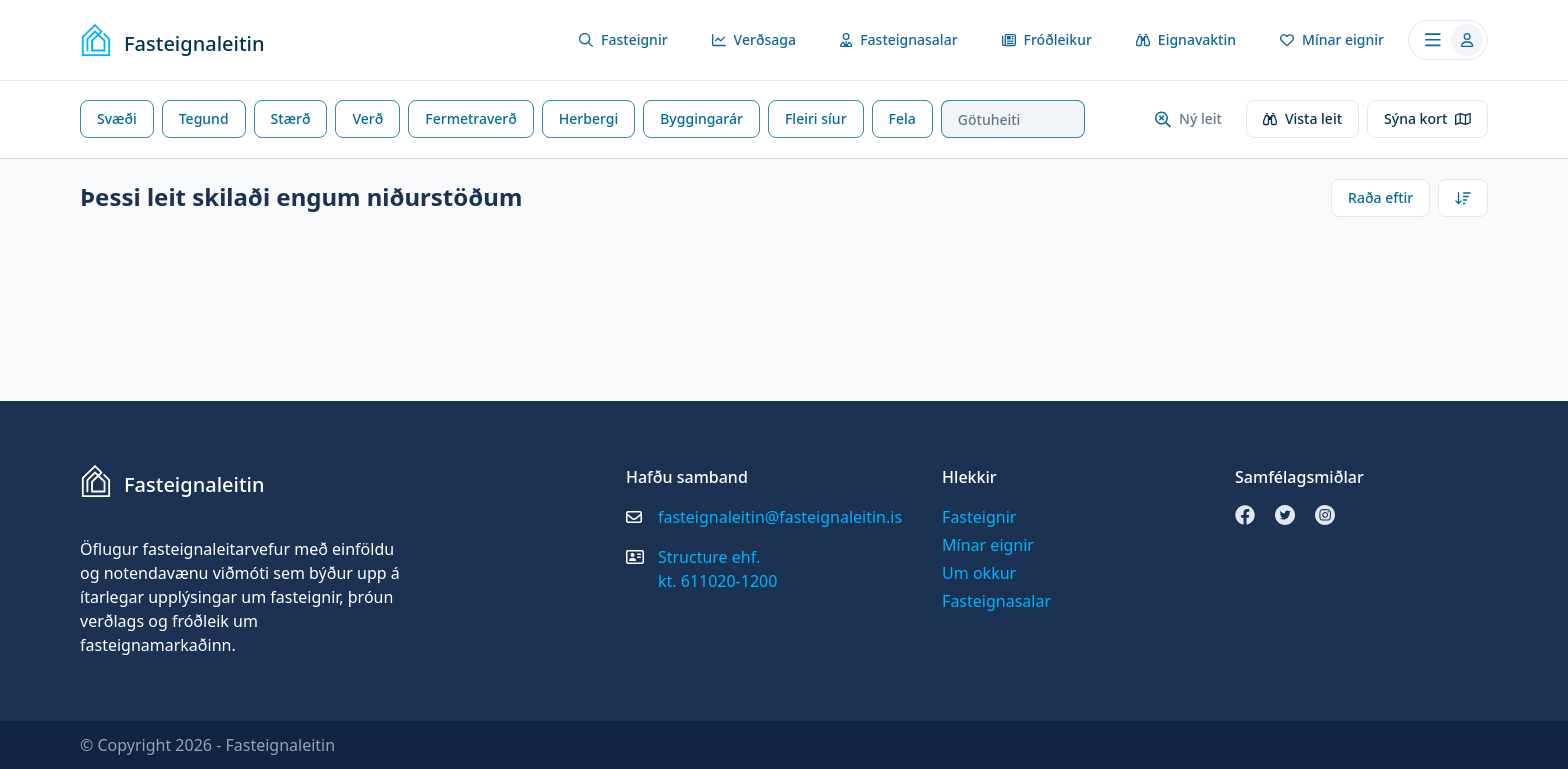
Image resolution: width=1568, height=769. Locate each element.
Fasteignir (623, 39)
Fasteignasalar (899, 39)
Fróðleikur (1047, 39)
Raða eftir (1380, 197)
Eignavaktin (1186, 39)
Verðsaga (754, 39)
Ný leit (1188, 118)
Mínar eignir (1332, 39)
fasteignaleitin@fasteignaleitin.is (780, 517)
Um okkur (979, 573)
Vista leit (1302, 118)
